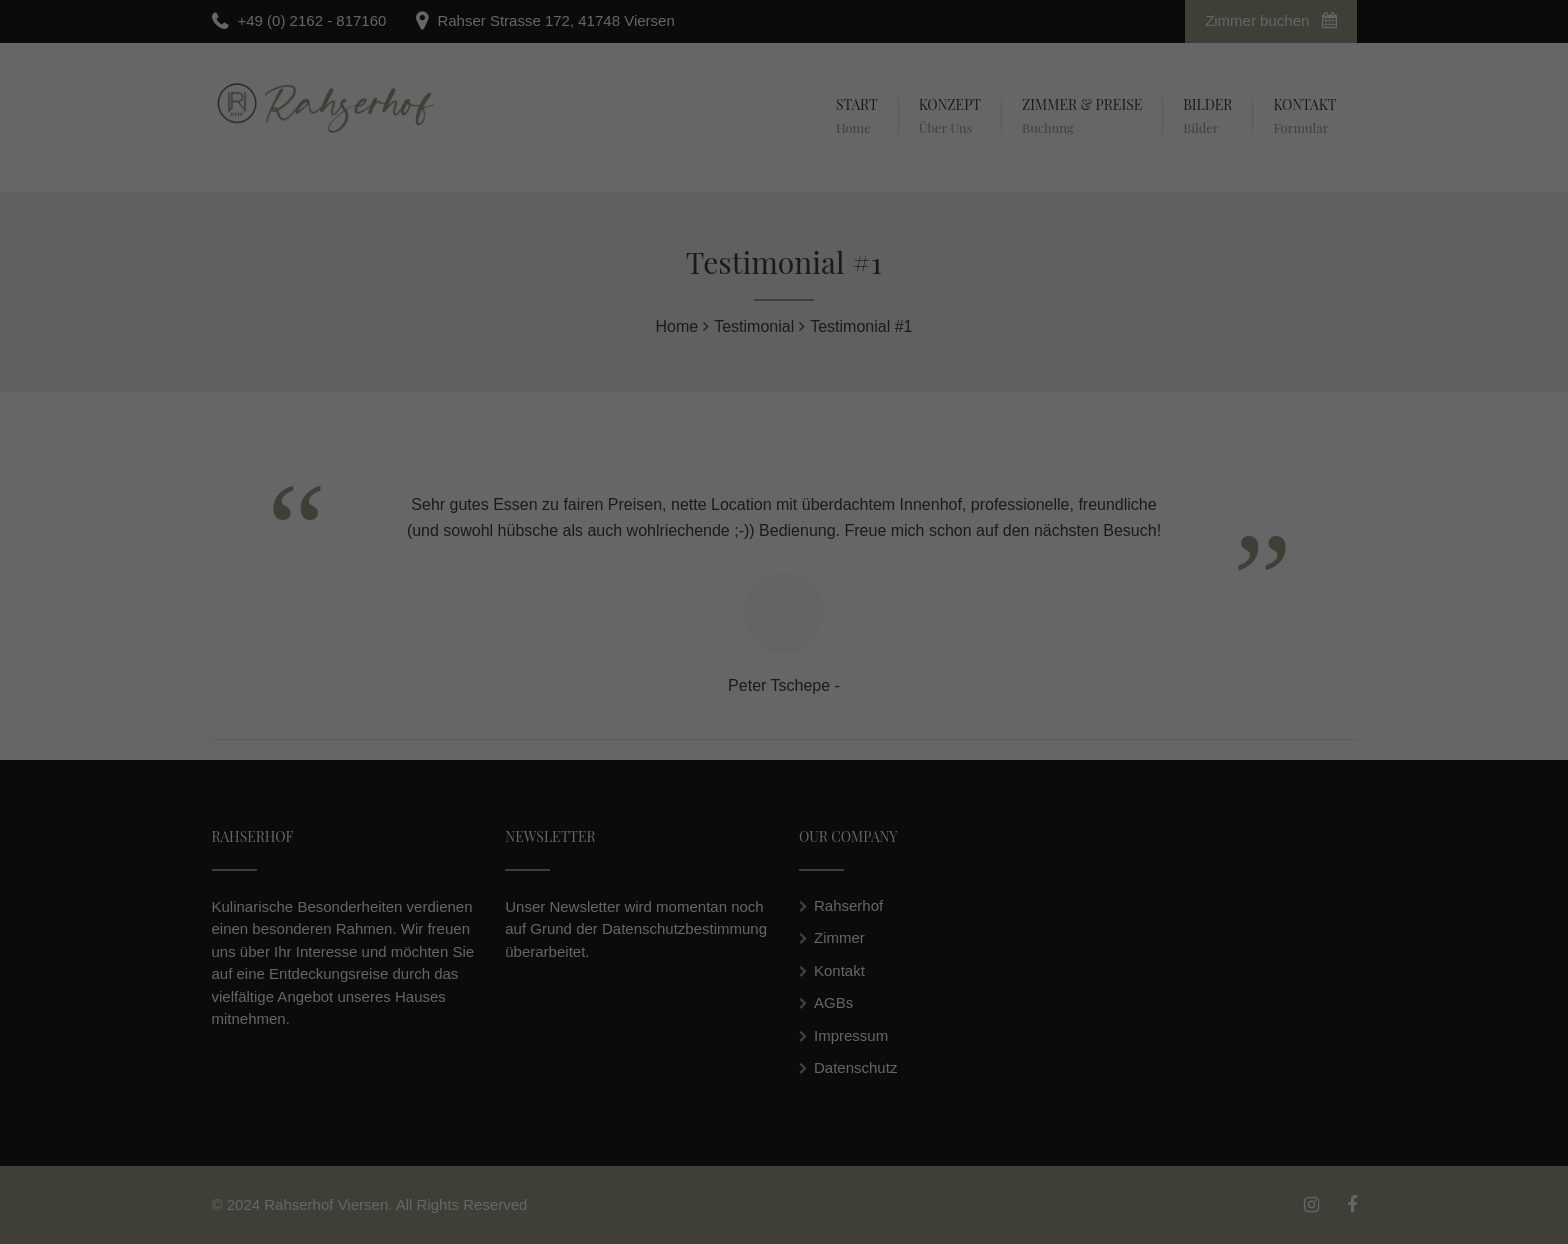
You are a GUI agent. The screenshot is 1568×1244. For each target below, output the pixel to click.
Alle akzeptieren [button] (784, 637)
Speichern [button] (784, 694)
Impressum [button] (882, 759)
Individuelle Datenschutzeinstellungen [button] (784, 736)
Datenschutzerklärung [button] (793, 759)
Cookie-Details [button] (695, 759)
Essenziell (657, 580)
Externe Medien (880, 580)
